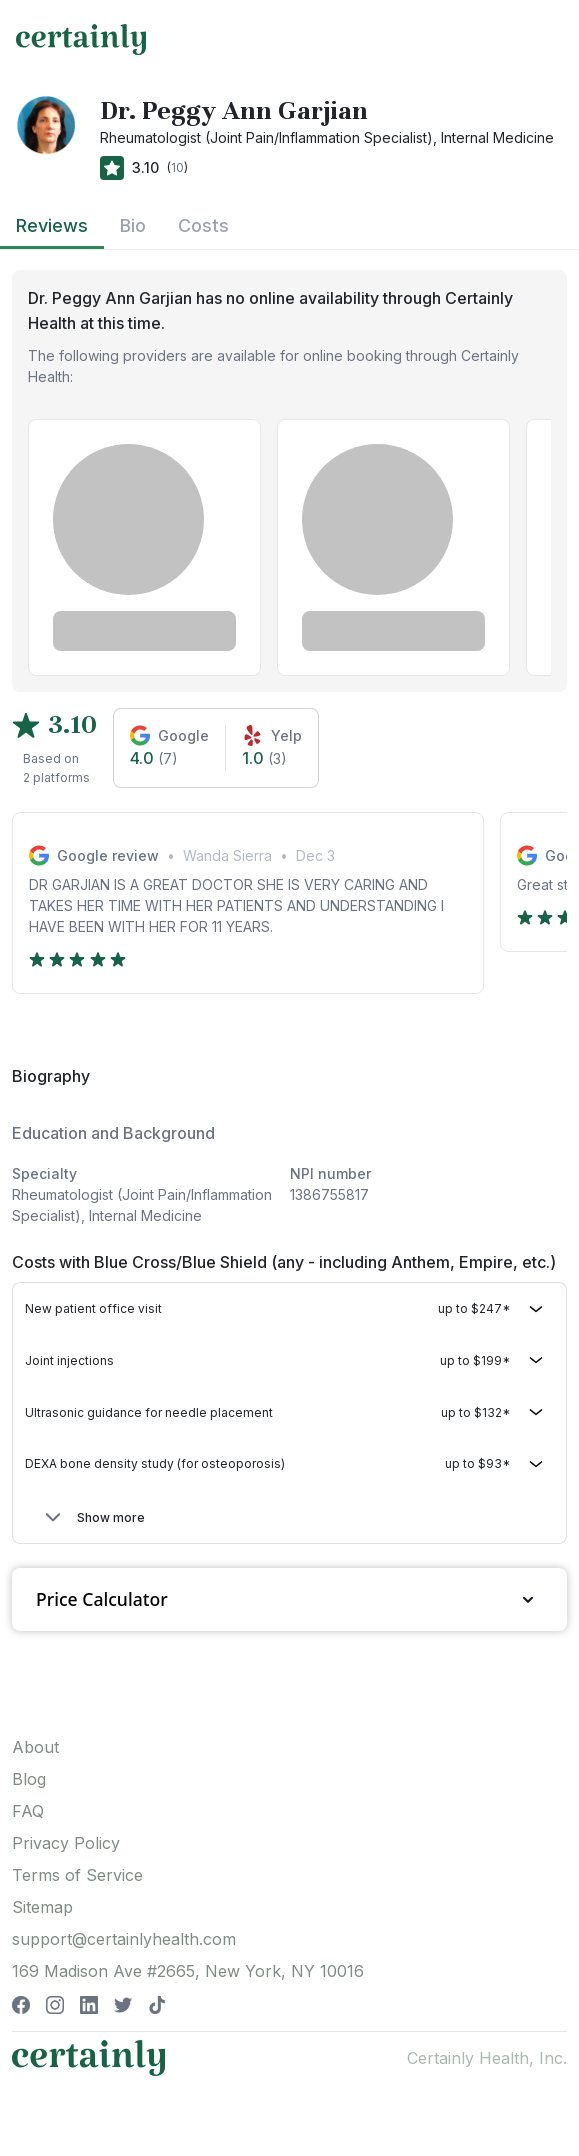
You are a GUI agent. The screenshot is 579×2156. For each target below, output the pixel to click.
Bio (133, 225)
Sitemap (42, 1907)
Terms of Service (77, 1875)
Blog (29, 1779)
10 (177, 167)
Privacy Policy (66, 1843)
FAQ (28, 1811)
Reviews (52, 225)
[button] (289, 1309)
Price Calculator (289, 1599)
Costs (203, 225)
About (35, 1747)
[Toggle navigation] (545, 39)
